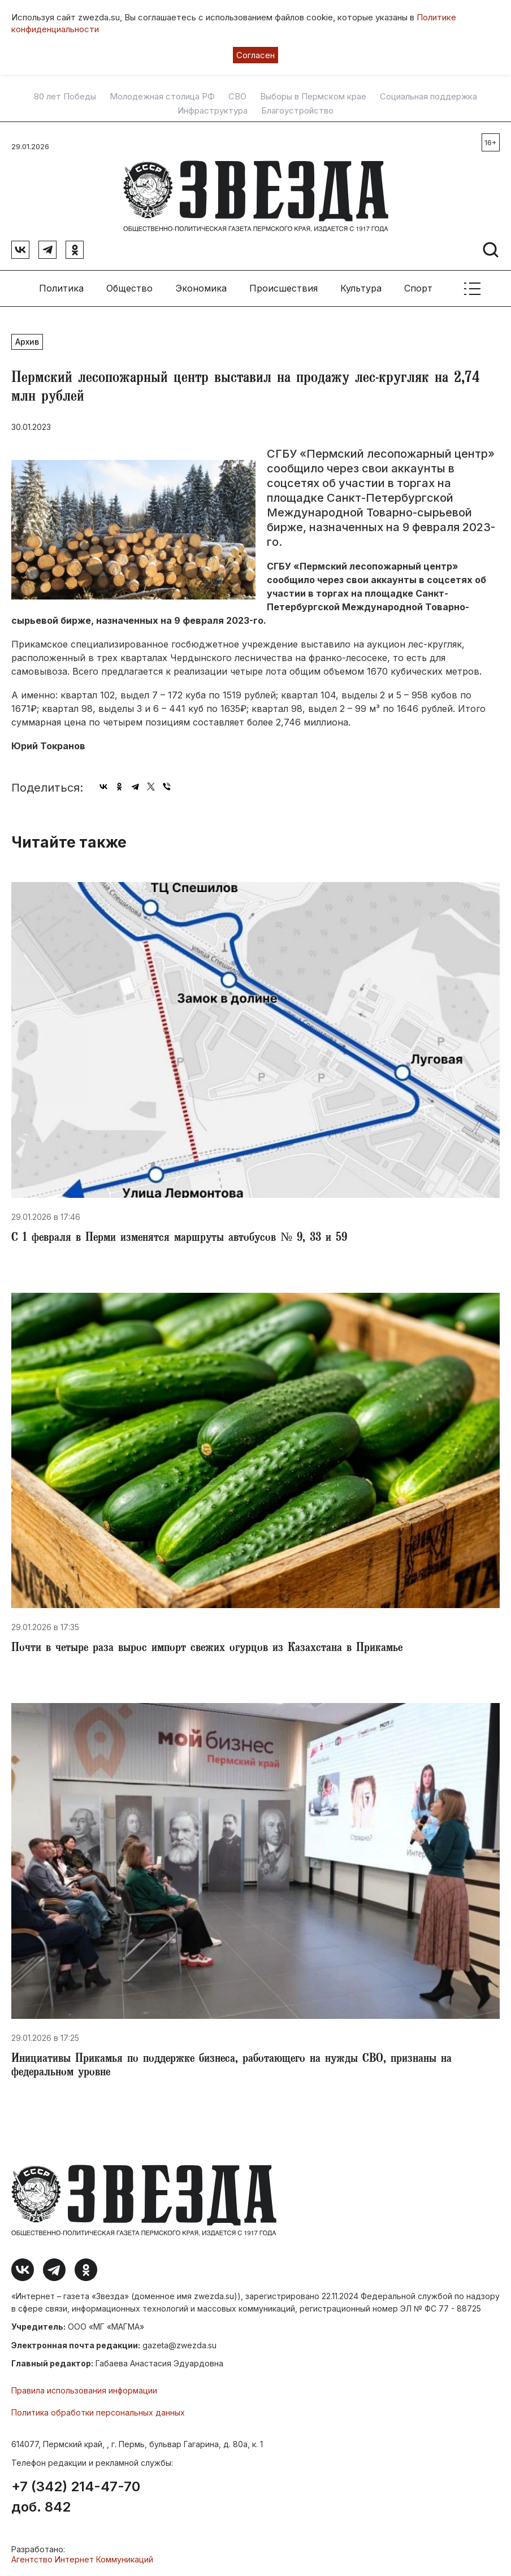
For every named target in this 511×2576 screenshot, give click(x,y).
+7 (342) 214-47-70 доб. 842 (75, 2497)
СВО (237, 97)
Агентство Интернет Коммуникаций (82, 2559)
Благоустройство (297, 111)
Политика (61, 288)
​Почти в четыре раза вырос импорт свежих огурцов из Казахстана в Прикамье (206, 1649)
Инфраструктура (212, 111)
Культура (361, 288)
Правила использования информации (84, 2390)
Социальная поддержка (428, 97)
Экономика (201, 288)
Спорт (418, 288)
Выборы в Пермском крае (313, 97)
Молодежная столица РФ (162, 97)
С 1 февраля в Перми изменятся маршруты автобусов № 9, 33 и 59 (179, 1238)
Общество (129, 288)
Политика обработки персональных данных (98, 2412)
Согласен (255, 55)
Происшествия (283, 288)
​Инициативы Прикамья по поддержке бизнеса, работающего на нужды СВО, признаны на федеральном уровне (231, 2066)
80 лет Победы (65, 97)
